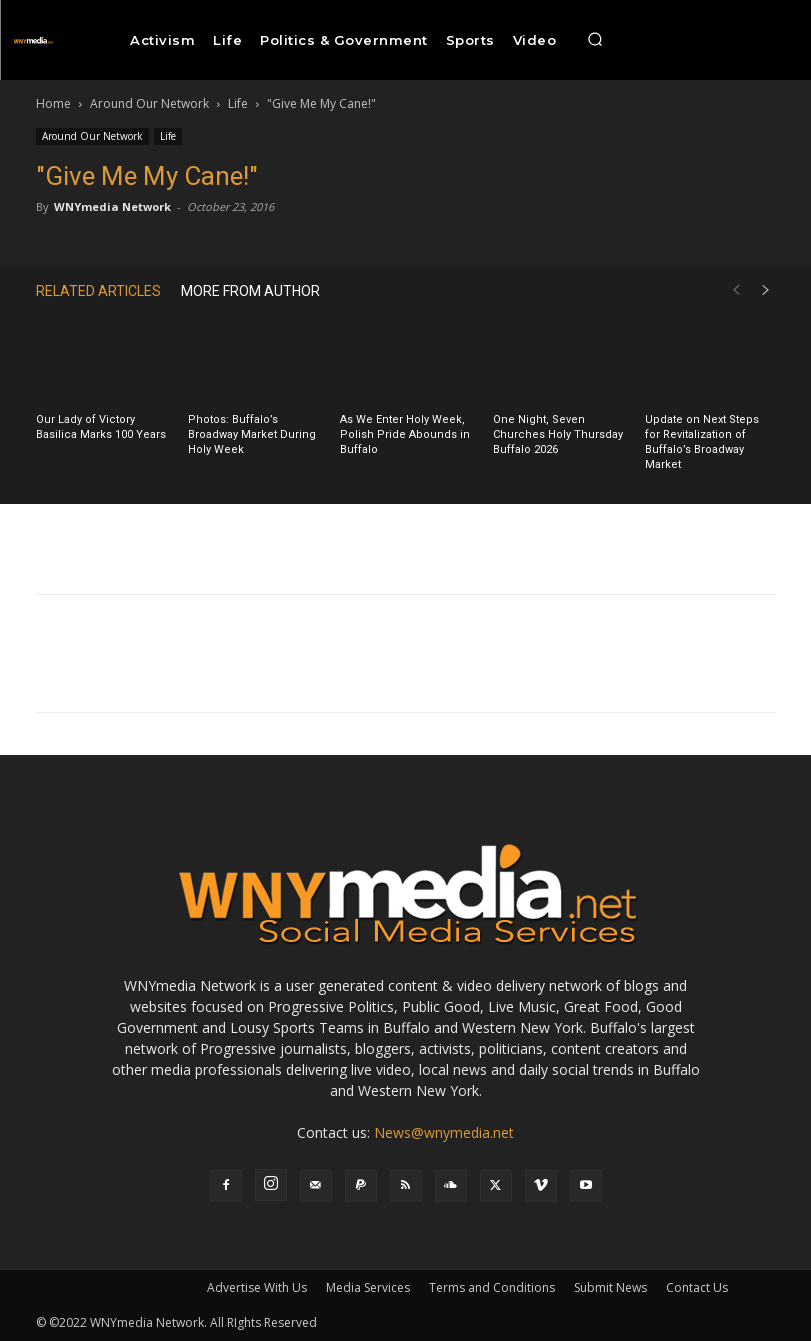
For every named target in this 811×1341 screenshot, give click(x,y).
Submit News (610, 1287)
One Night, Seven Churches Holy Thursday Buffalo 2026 (558, 434)
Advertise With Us (257, 1287)
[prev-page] (736, 290)
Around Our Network (149, 103)
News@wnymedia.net (444, 1132)
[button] (595, 40)
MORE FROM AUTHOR (250, 291)
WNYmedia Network (112, 206)
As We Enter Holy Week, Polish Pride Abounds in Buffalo (405, 434)
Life (238, 103)
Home (53, 103)
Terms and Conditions (492, 1287)
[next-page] (766, 290)
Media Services (368, 1287)
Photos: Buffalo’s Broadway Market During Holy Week (252, 434)
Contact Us (697, 1287)
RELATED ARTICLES (98, 291)
